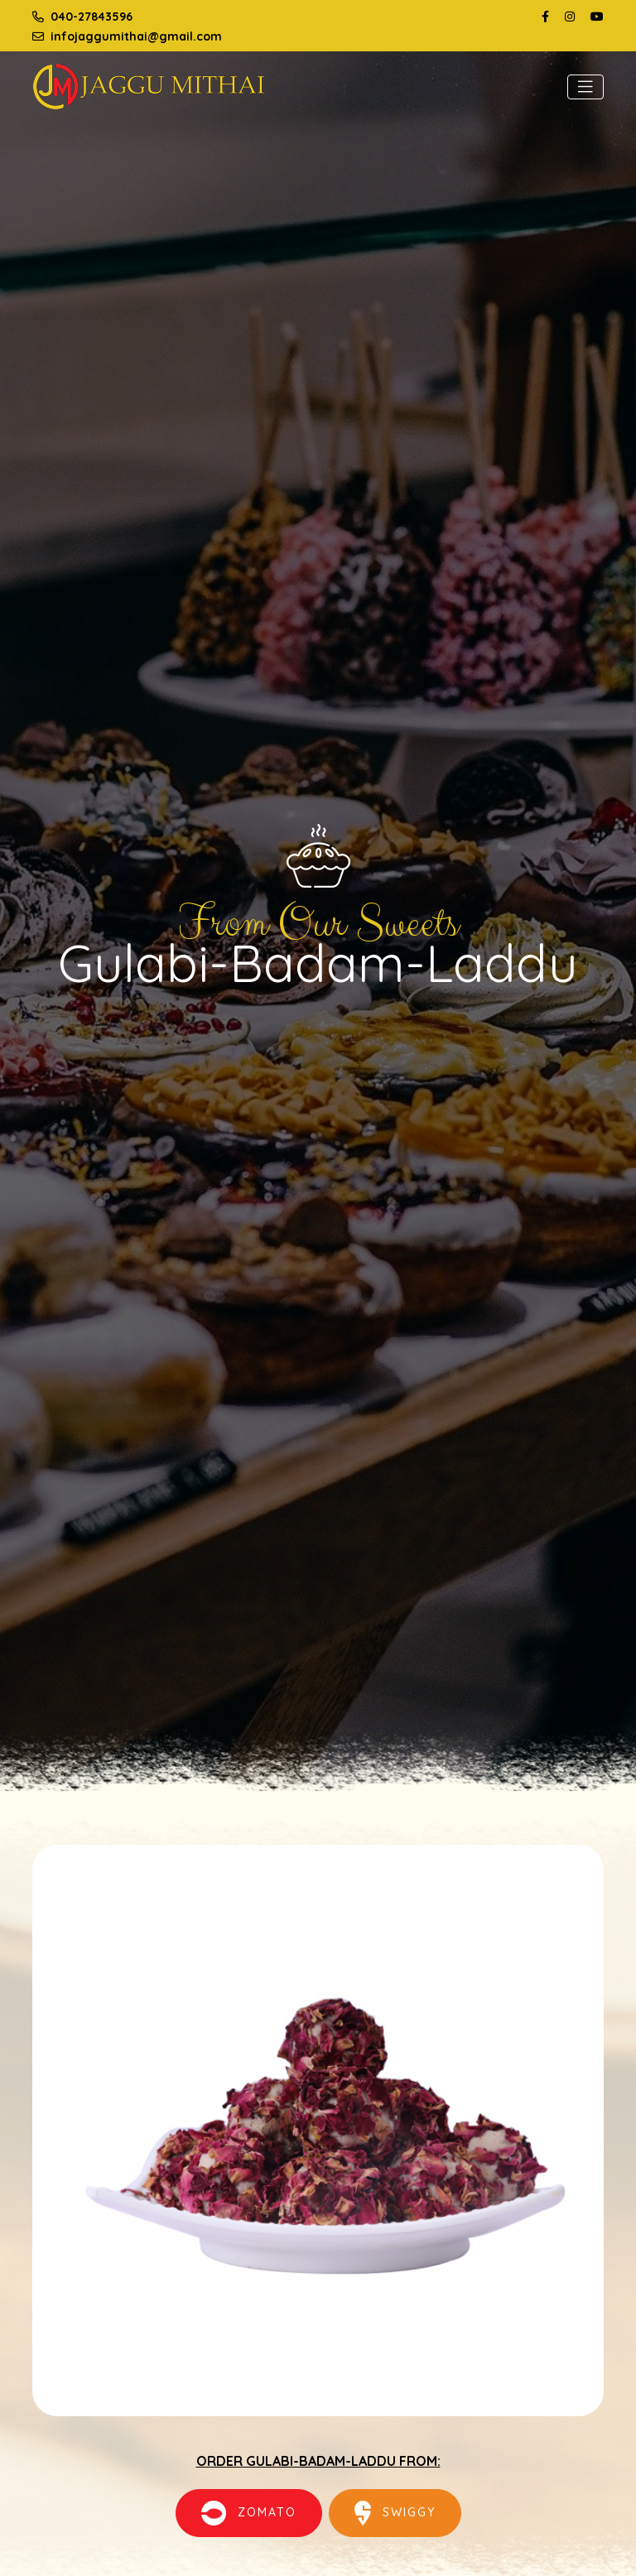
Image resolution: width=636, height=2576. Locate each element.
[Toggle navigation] (585, 87)
